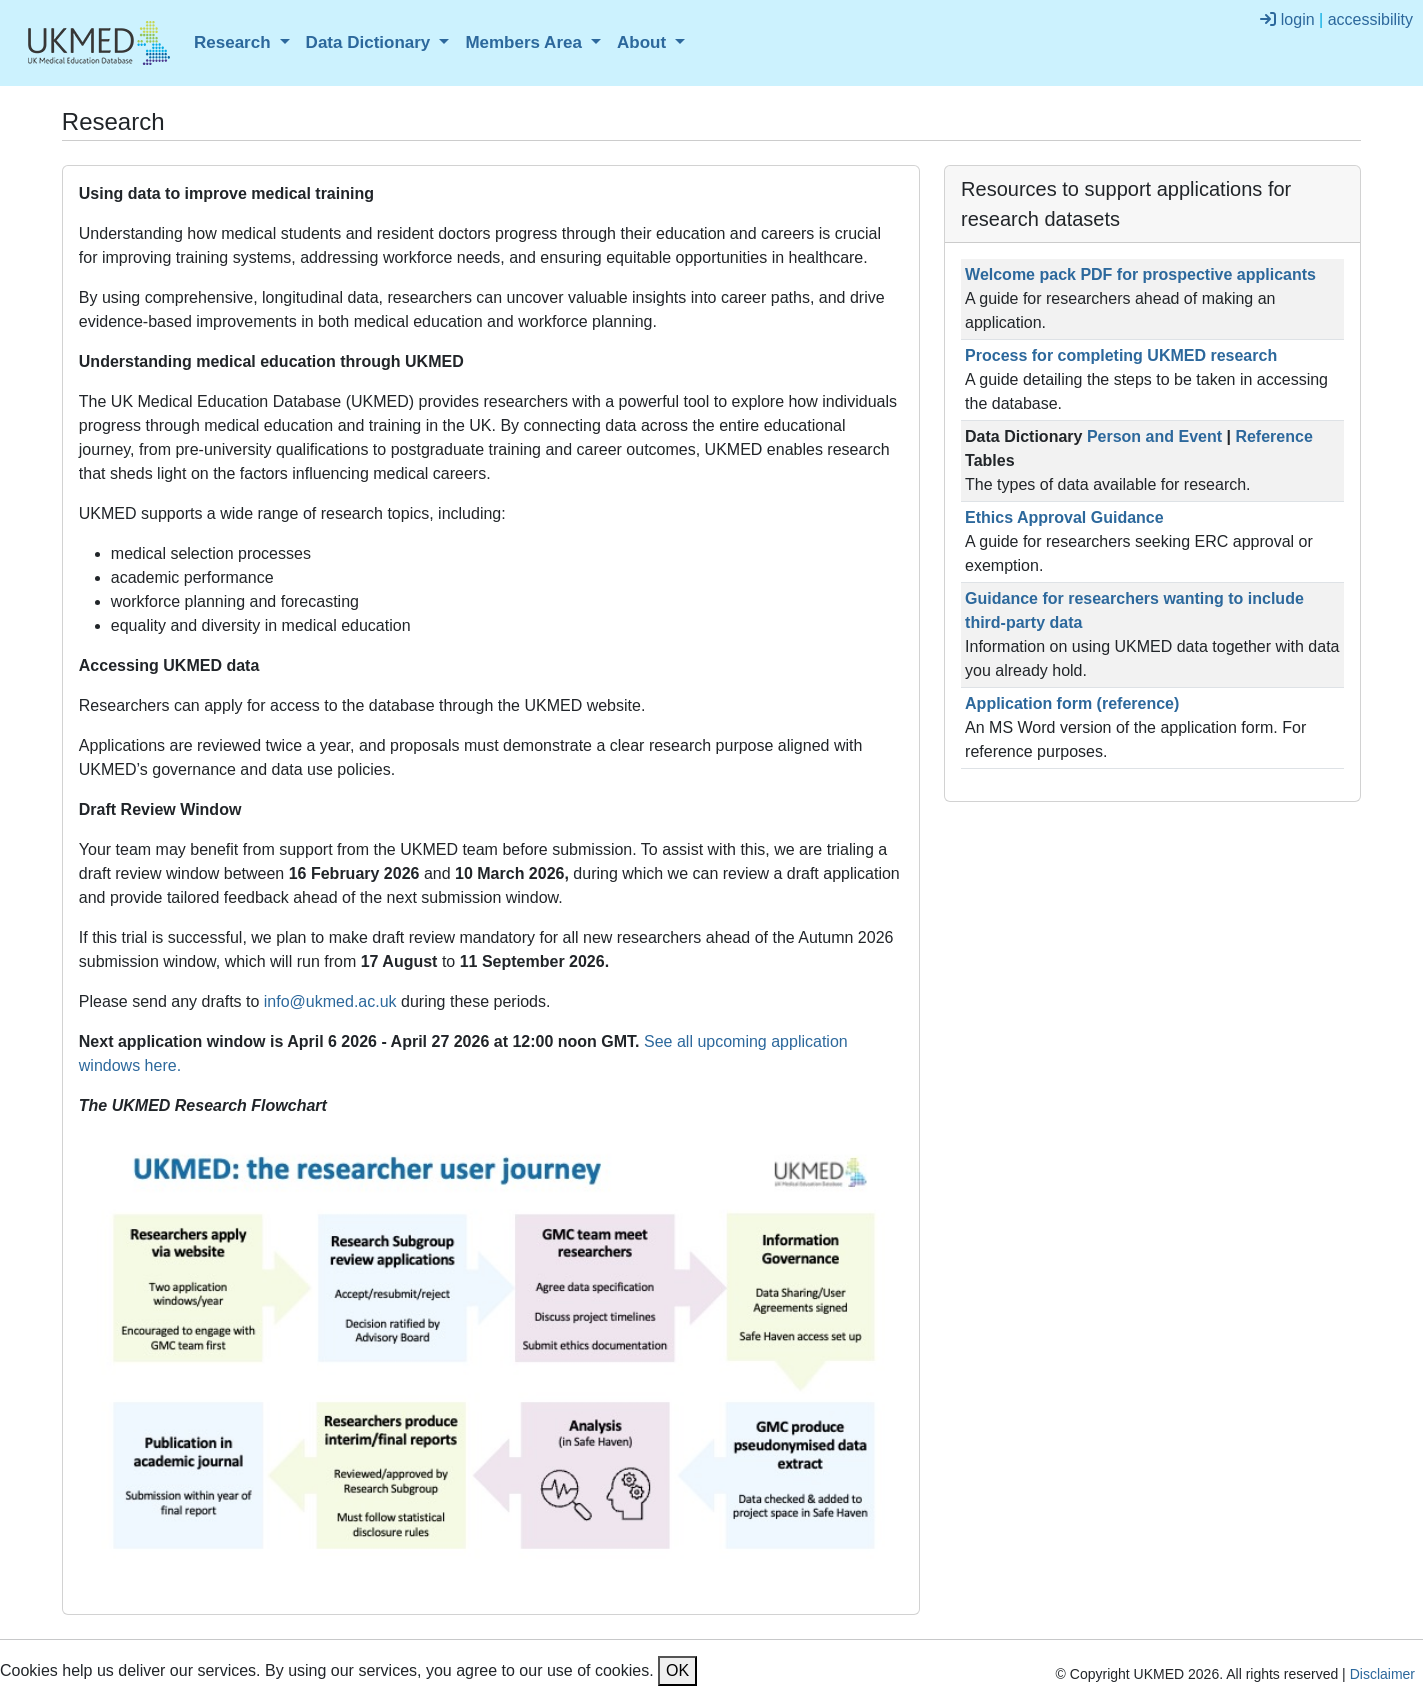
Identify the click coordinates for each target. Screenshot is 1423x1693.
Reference (1273, 436)
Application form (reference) (1072, 703)
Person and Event (1154, 436)
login (1287, 19)
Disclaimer (1382, 1674)
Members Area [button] (525, 42)
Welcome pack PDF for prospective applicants (1140, 274)
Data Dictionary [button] (370, 42)
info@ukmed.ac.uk (330, 1001)
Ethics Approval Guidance (1064, 517)
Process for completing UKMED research (1121, 355)
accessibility (1370, 19)
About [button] (644, 42)
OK (677, 1670)
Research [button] (234, 42)
